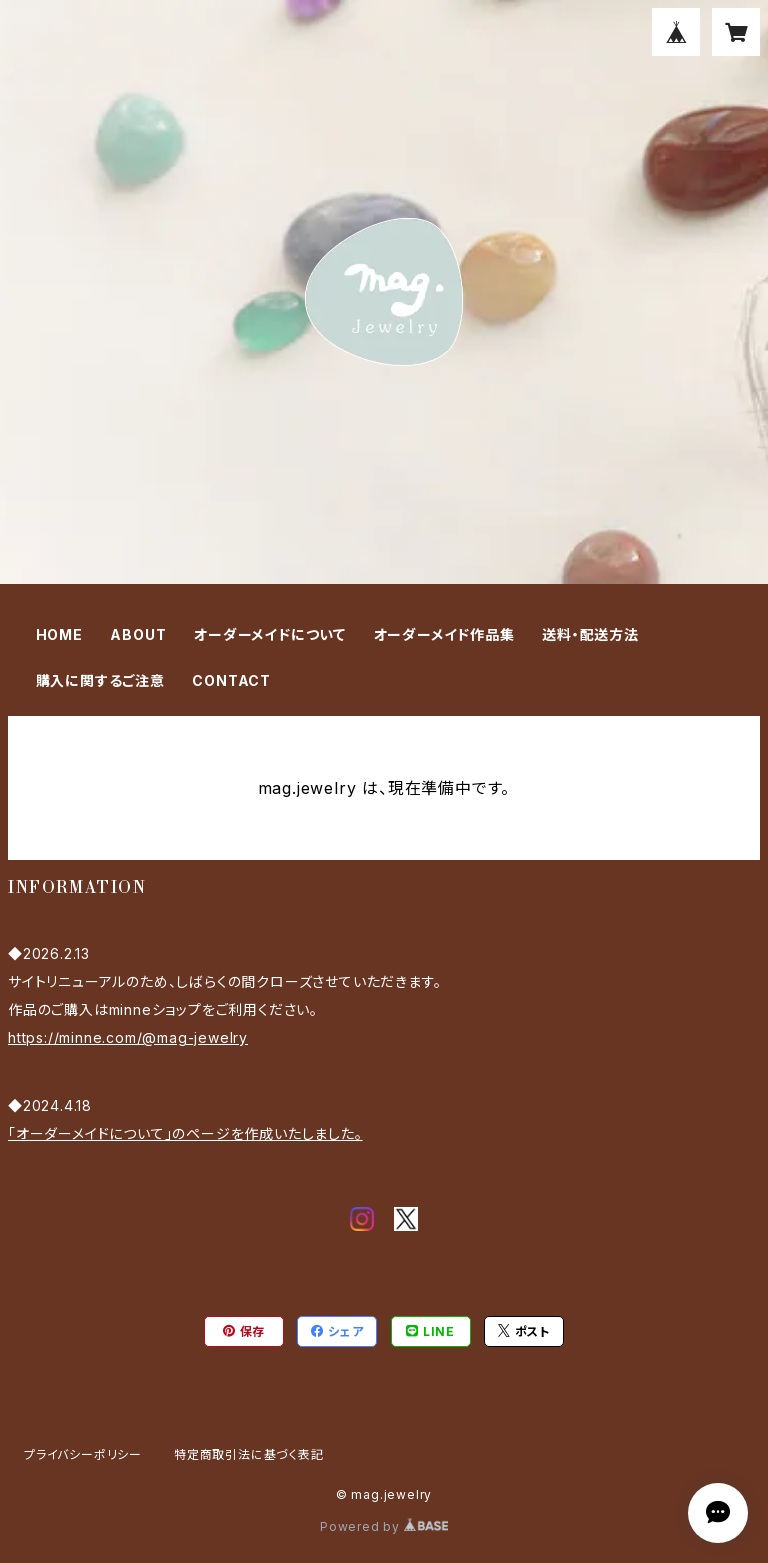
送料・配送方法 (590, 634)
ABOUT (138, 634)
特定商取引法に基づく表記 (249, 1454)
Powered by (384, 1526)
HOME (59, 634)
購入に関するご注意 (100, 680)
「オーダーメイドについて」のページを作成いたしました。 (185, 1133)
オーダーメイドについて (270, 634)
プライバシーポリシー (83, 1454)
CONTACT (231, 680)
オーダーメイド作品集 (444, 634)
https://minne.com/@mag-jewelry (128, 1037)
